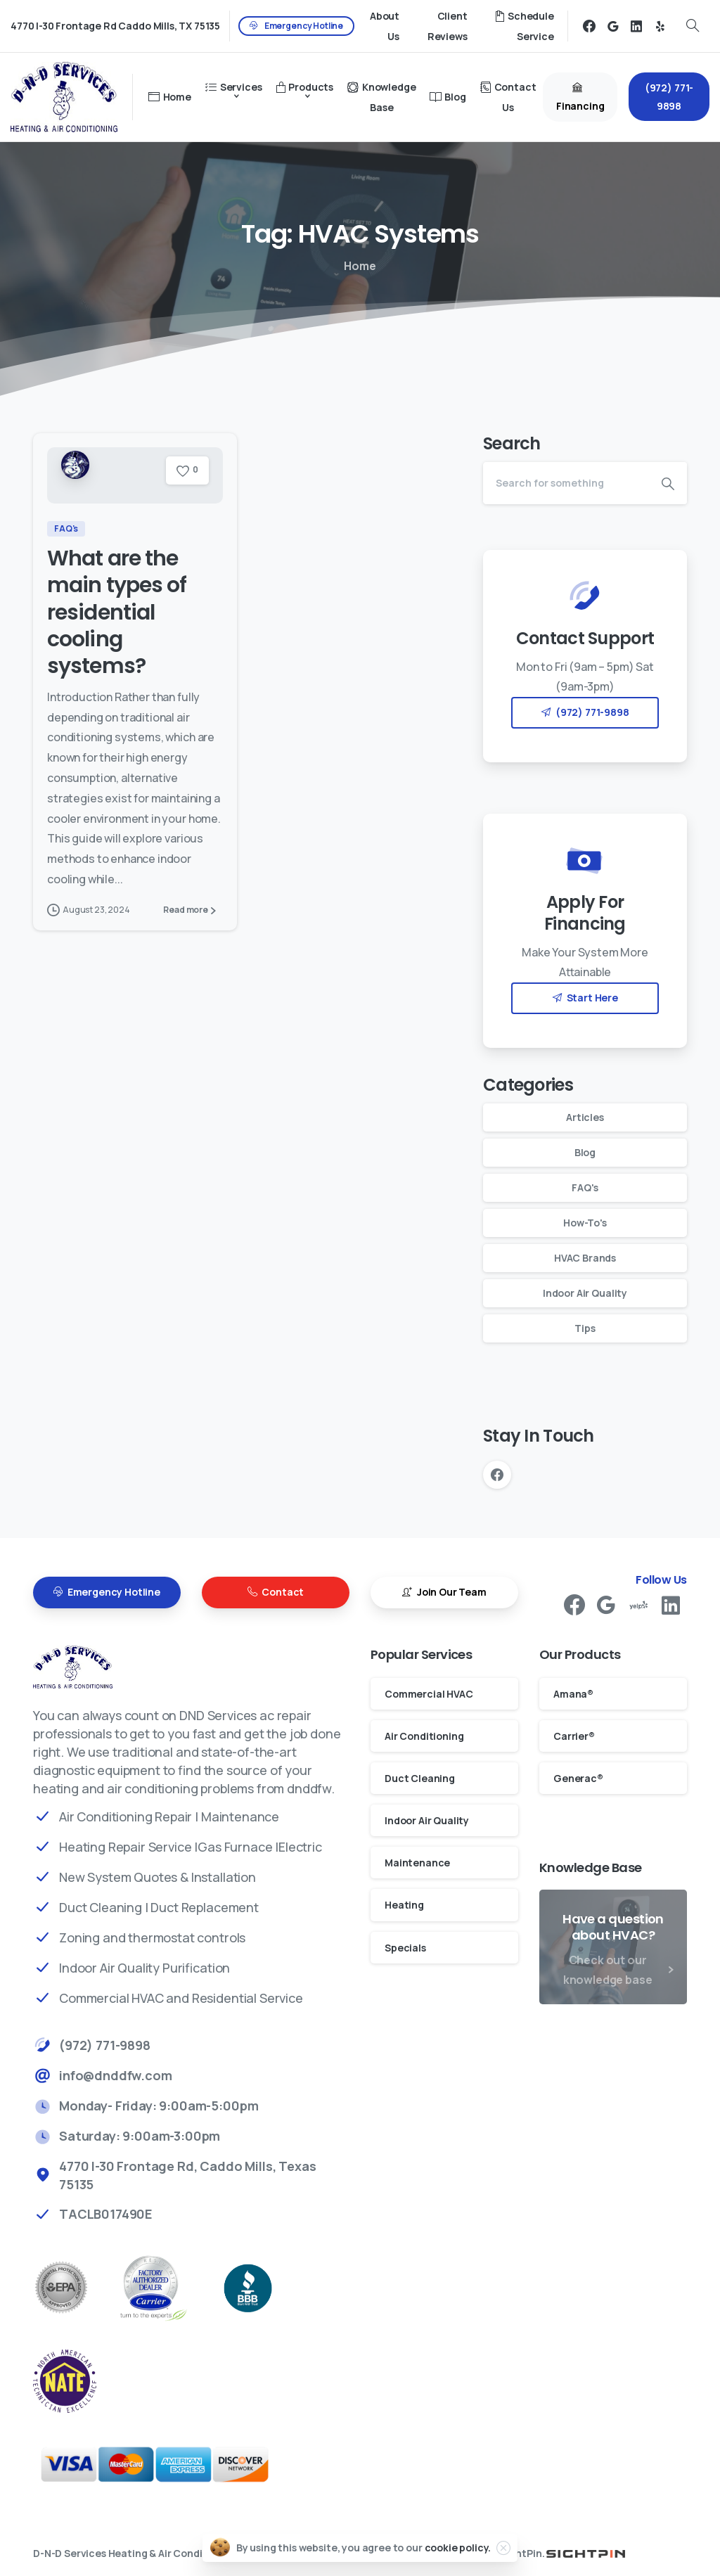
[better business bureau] (261, 2288)
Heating (404, 1904)
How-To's (585, 1222)
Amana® (573, 1693)
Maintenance (417, 1862)
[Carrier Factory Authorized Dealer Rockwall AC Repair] (166, 2288)
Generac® (578, 1778)
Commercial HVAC (429, 1693)
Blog (585, 1152)
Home (359, 266)
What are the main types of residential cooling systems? (116, 612)
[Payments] (170, 2464)
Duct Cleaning (420, 1778)
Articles (585, 1117)
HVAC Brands (585, 1257)
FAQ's (585, 1187)
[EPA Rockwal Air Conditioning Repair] (75, 2287)
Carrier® (574, 1736)
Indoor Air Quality (585, 1293)
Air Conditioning (424, 1736)
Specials (405, 1947)
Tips (584, 1328)
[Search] (566, 483)
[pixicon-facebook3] (574, 1611)
